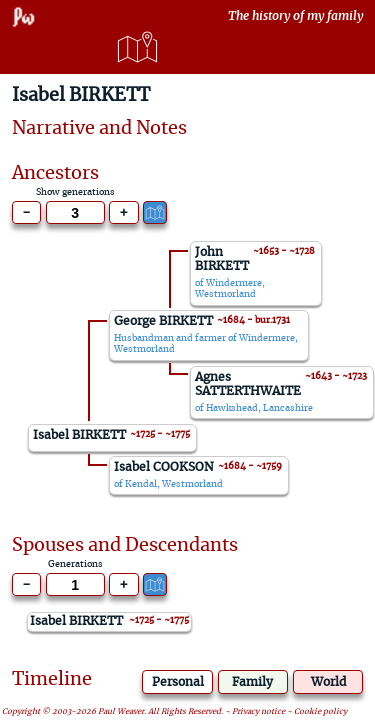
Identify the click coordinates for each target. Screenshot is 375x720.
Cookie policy (320, 713)
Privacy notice (258, 713)
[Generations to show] (75, 213)
